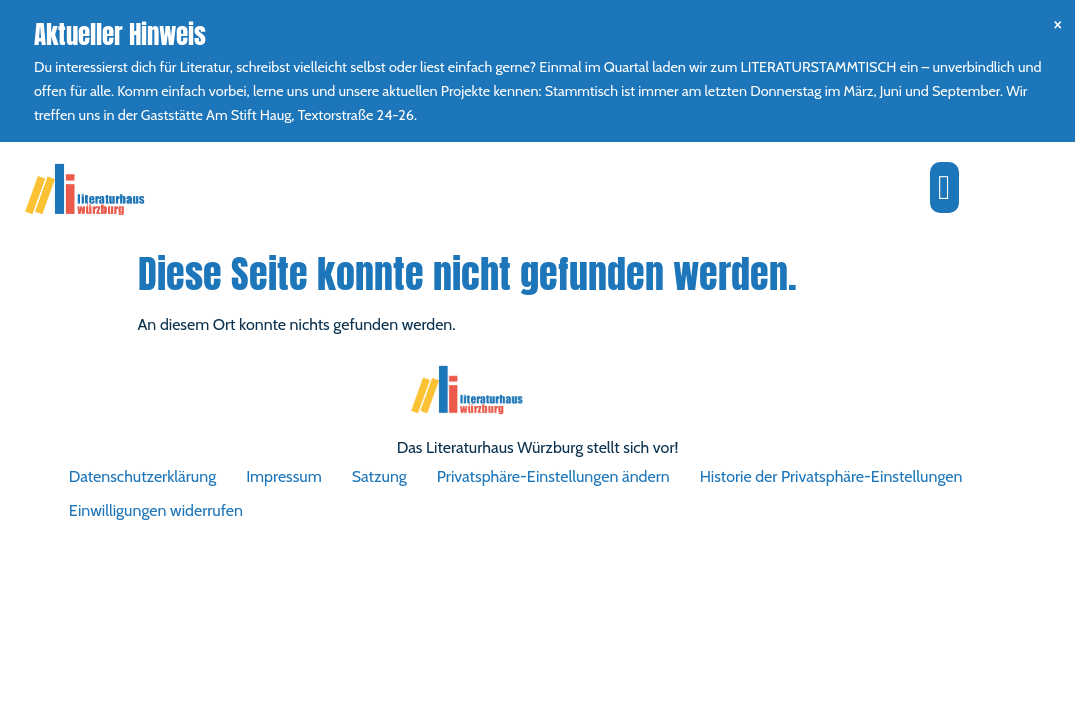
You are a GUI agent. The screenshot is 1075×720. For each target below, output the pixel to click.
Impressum (284, 476)
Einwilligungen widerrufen (156, 510)
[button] (944, 187)
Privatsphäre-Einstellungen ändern (553, 476)
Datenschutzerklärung (142, 476)
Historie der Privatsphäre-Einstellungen (831, 476)
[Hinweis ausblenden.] (1057, 23)
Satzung (379, 476)
